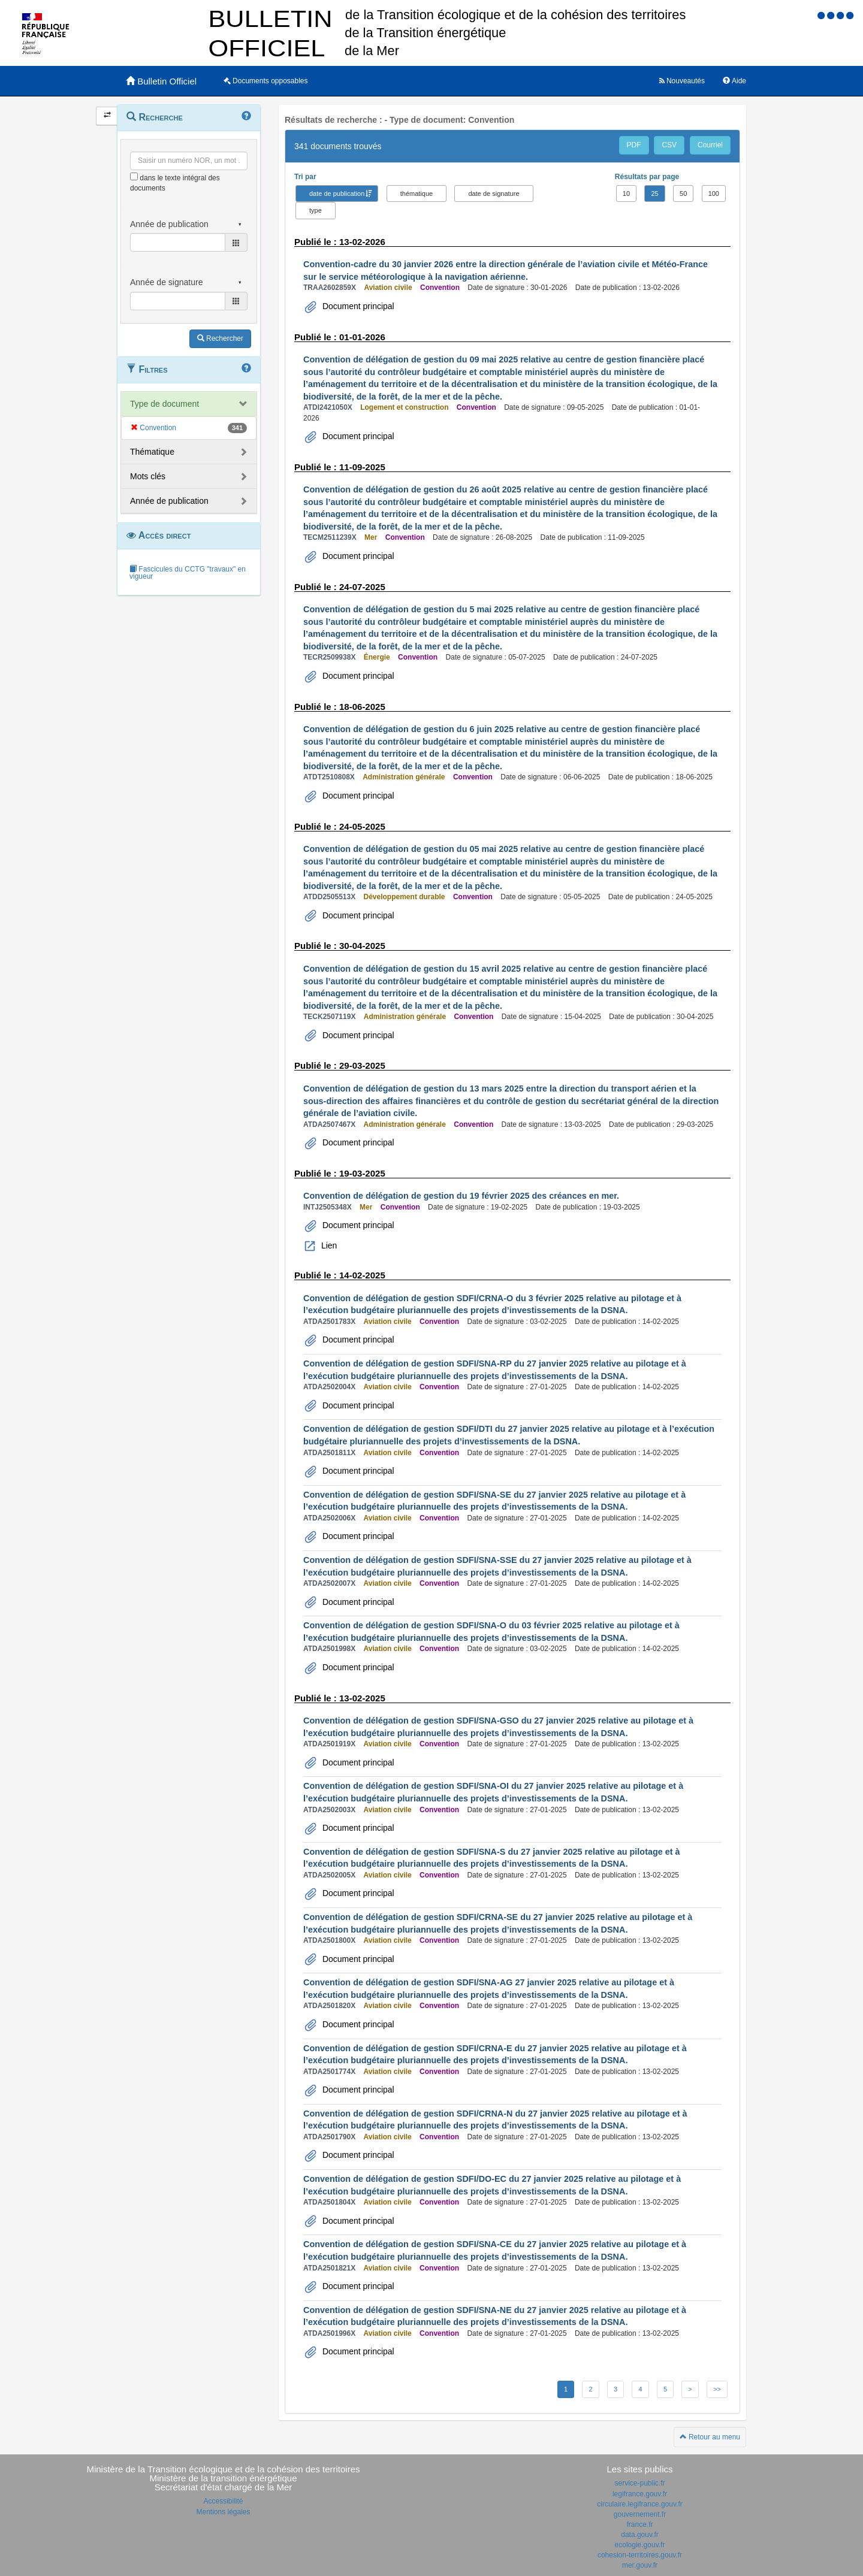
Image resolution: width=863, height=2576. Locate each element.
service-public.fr (639, 2483)
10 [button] (626, 193)
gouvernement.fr (640, 2514)
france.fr (639, 2524)
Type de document (164, 404)
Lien (328, 1245)
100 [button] (713, 193)
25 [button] (654, 193)
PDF (634, 145)
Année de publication (169, 501)
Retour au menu (710, 2437)
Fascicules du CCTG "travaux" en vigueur (187, 572)
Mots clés (147, 476)
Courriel (710, 145)
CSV (669, 145)
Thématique (152, 451)
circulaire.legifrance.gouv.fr (640, 2504)
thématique (416, 193)
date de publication (336, 193)
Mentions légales (223, 2512)
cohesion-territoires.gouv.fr (640, 2555)
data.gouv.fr (639, 2534)
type (315, 210)
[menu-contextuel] (134, 176)
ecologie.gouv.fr (640, 2545)
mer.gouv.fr (639, 2565)
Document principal (357, 306)
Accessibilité (223, 2501)
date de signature (493, 193)
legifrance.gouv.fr (639, 2494)
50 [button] (683, 193)
